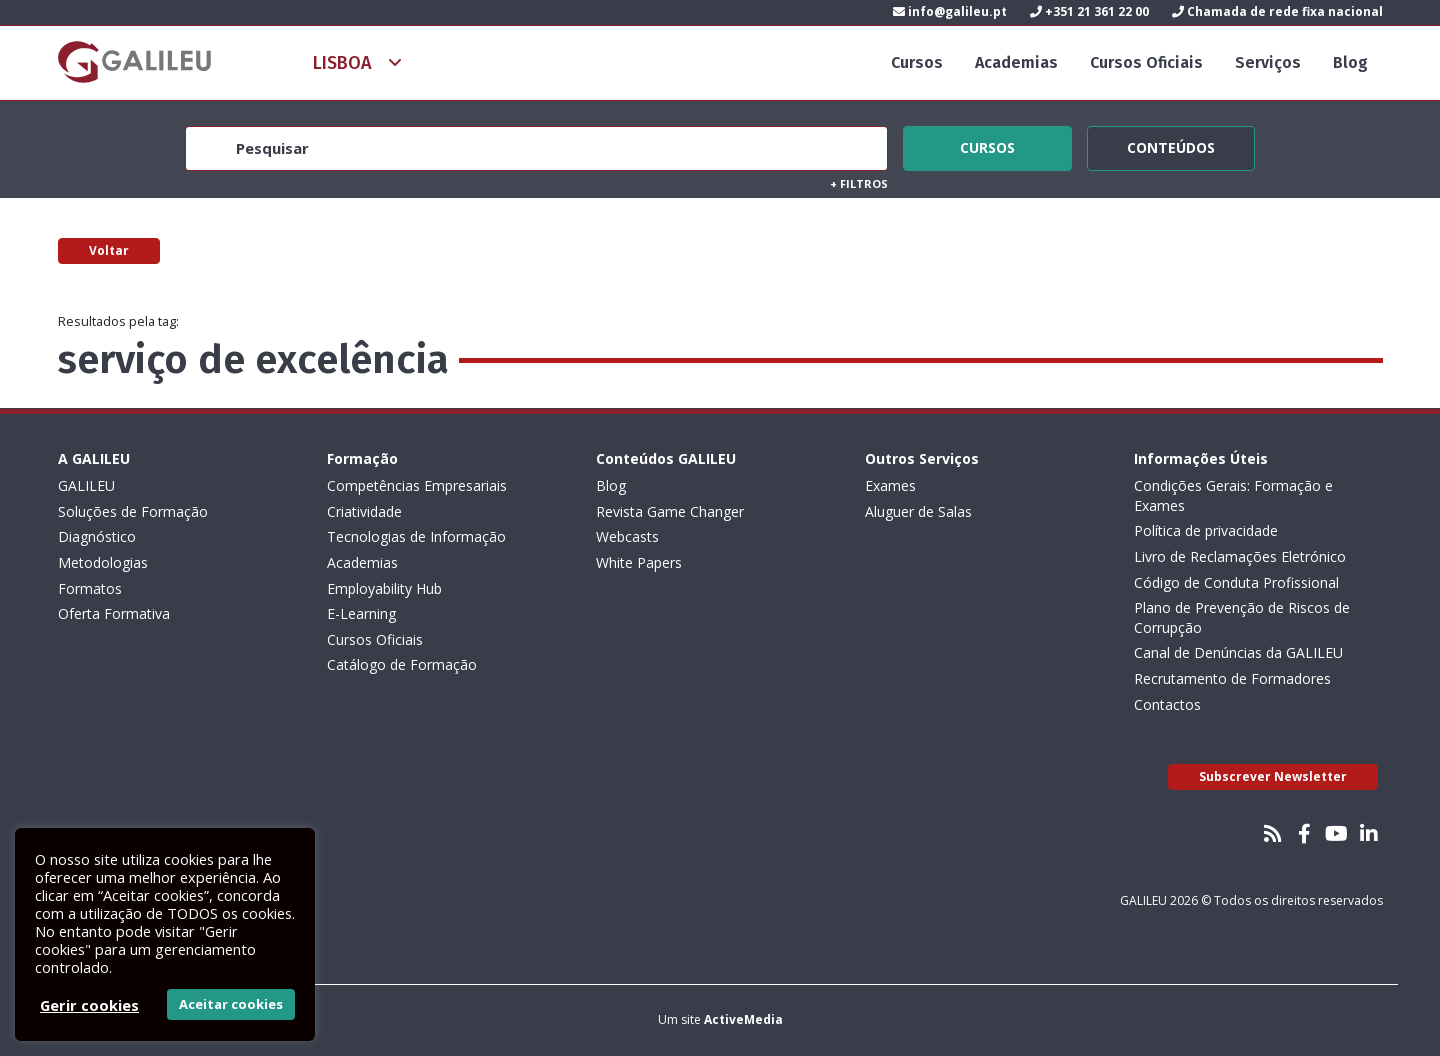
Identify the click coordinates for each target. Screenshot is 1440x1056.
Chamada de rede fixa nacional (1277, 11)
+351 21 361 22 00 (1089, 11)
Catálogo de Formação (402, 664)
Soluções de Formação (133, 511)
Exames (890, 485)
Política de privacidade (1206, 530)
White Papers (639, 562)
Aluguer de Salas (918, 511)
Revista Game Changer (670, 511)
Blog (1350, 62)
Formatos (90, 588)
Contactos (1167, 704)
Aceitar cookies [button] (231, 1004)
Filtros (859, 183)
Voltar (109, 250)
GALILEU (86, 485)
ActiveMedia (743, 1019)
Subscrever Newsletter (1273, 776)
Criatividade (364, 511)
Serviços (1268, 62)
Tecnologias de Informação (416, 536)
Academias (1016, 62)
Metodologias (103, 562)
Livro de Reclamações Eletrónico (1240, 556)
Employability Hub (384, 588)
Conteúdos (1171, 145)
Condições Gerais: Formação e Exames (1233, 495)
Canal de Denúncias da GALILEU (1238, 652)
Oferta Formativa (114, 613)
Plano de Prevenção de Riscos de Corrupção (1242, 617)
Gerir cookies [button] (89, 1005)
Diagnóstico (97, 536)
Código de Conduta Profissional (1236, 582)
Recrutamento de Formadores (1232, 678)
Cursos (917, 62)
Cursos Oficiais (1146, 62)
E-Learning (361, 613)
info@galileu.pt (950, 11)
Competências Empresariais (417, 485)
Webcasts (627, 536)
